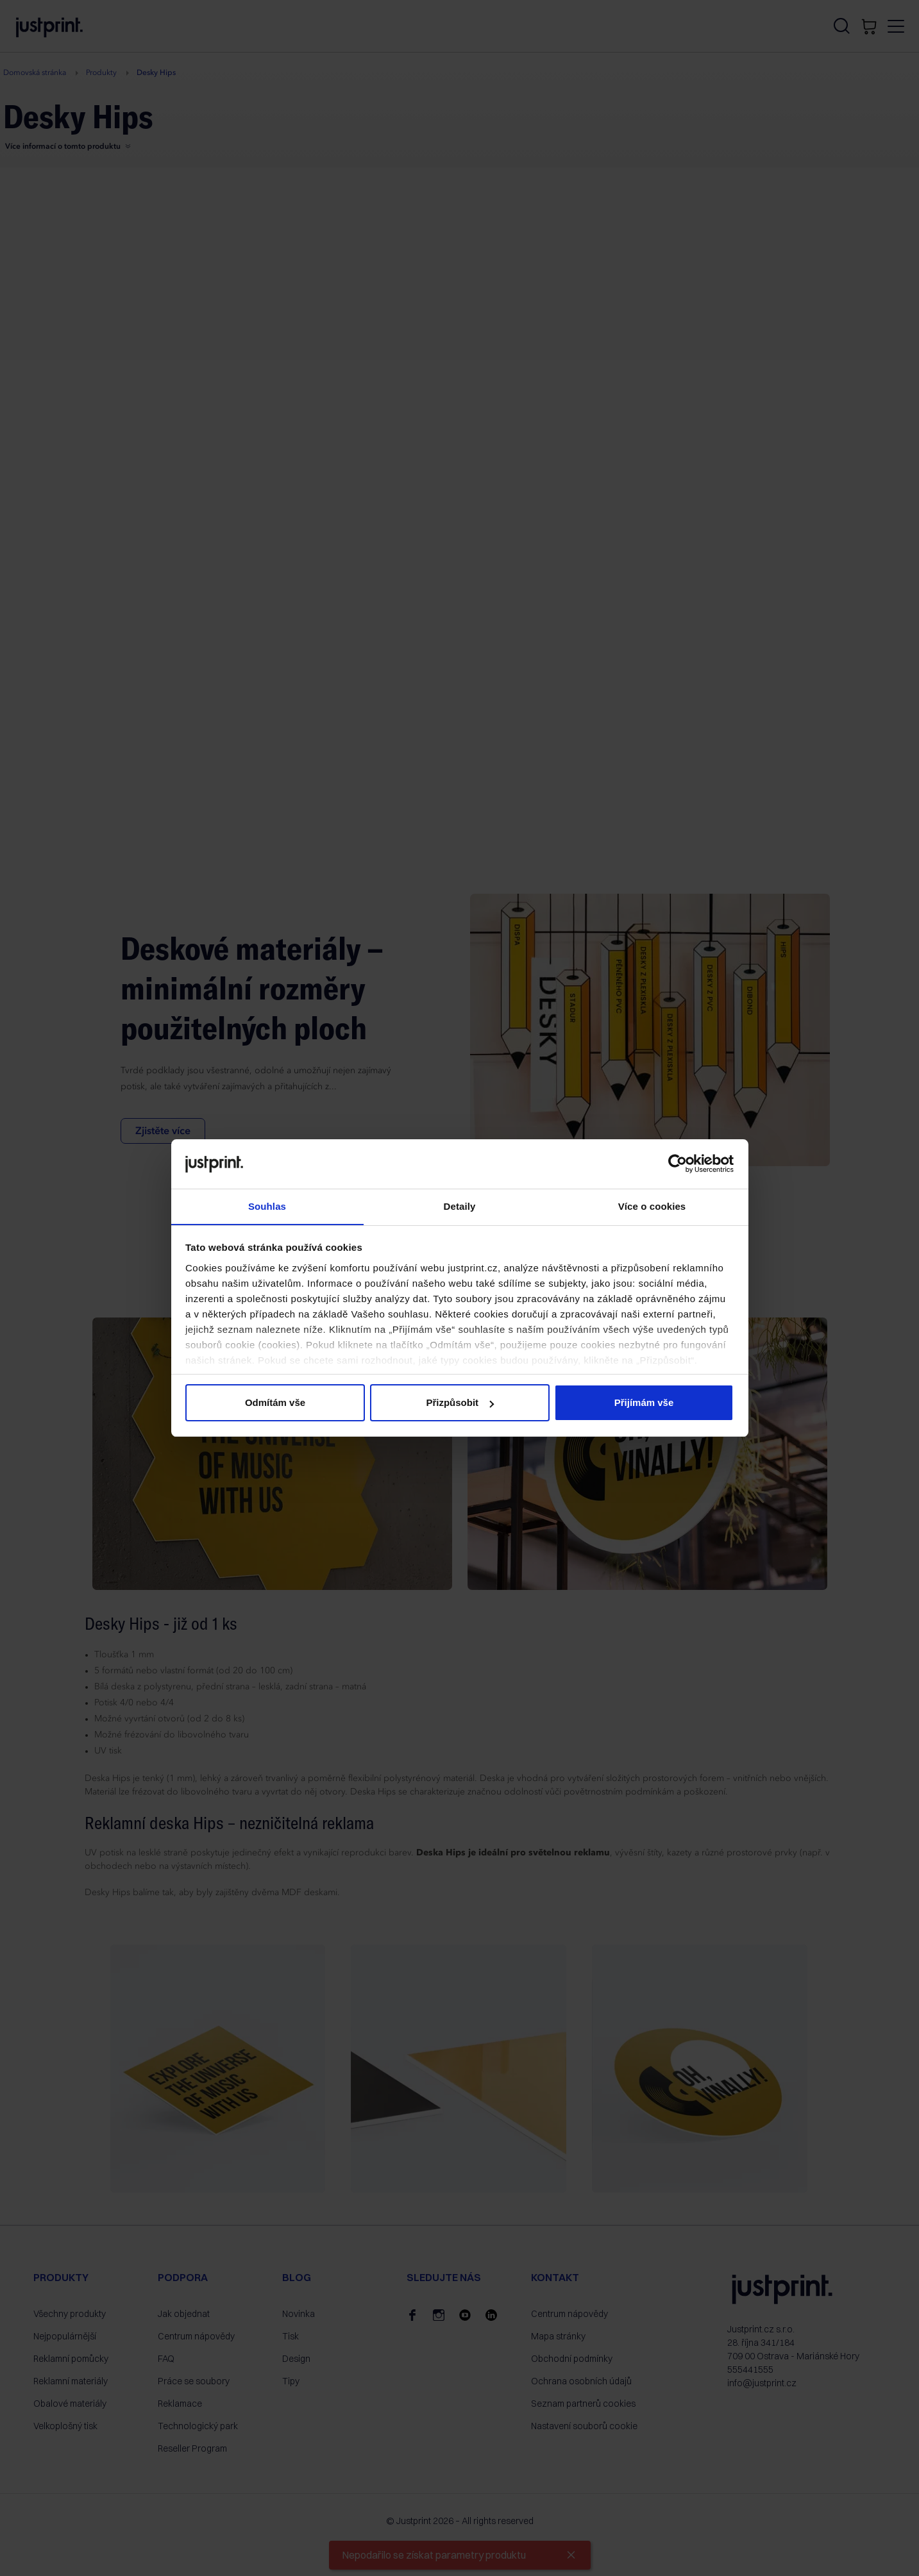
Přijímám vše (644, 1403)
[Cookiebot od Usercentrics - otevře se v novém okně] (677, 1163)
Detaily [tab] (460, 1205)
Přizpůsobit (460, 1403)
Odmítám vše (275, 1403)
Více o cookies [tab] (652, 1205)
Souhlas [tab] (267, 1205)
